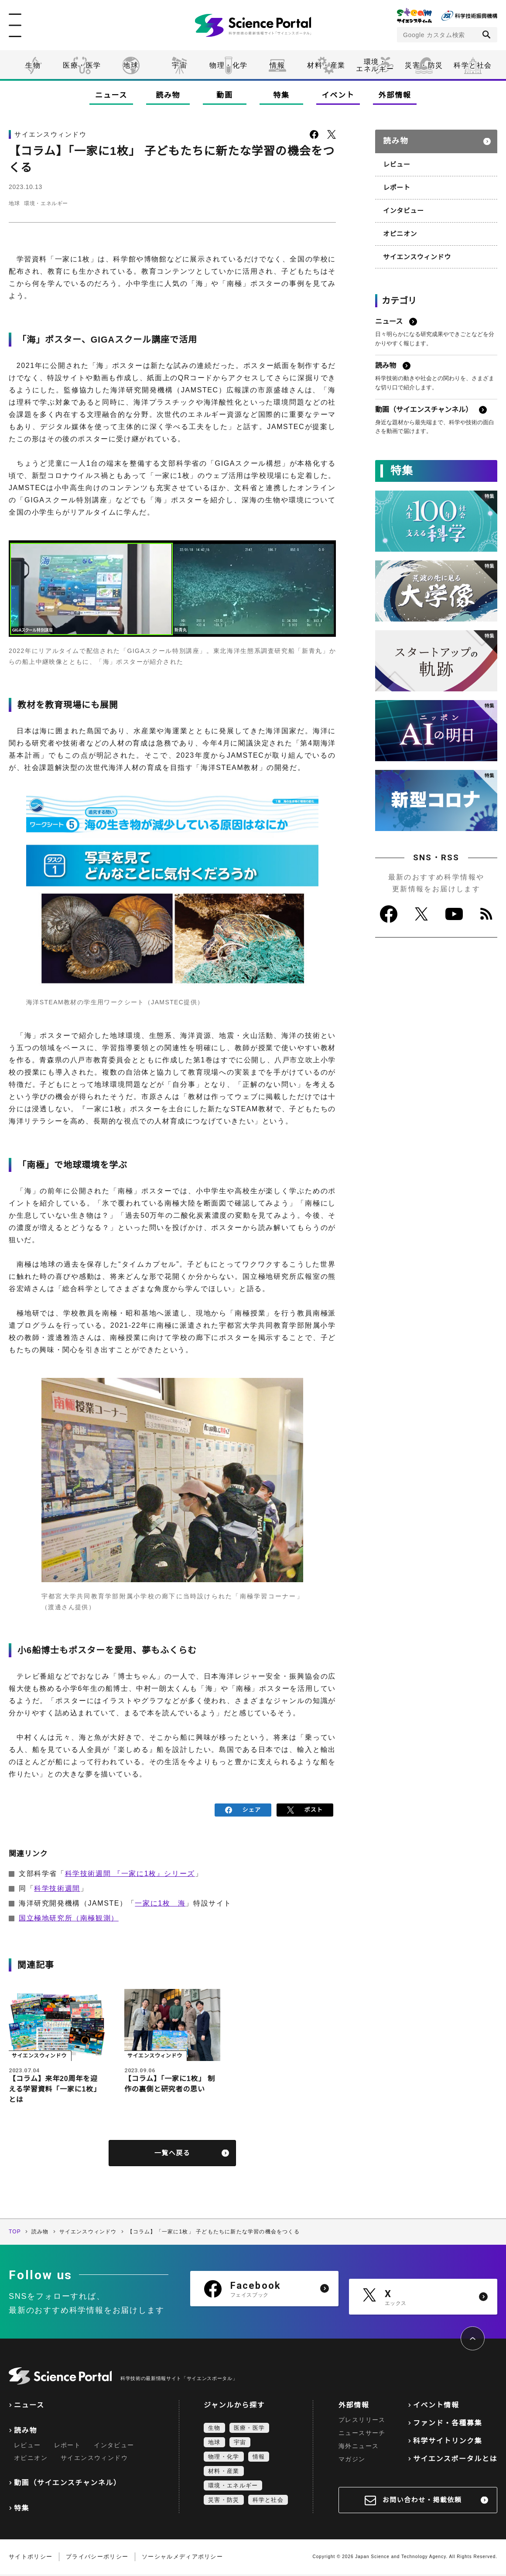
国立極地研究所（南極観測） (69, 1915)
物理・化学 (228, 65)
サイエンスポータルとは (455, 2460)
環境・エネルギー (59, 203)
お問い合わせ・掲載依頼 (422, 2501)
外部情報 (395, 95)
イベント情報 (436, 2407)
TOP (15, 2233)
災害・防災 (424, 65)
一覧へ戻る (172, 2154)
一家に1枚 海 (160, 1900)
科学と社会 (473, 65)
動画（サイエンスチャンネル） (67, 2484)
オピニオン (399, 226)
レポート (396, 182)
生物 (33, 65)
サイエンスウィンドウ (415, 248)
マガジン (352, 2460)
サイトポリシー (30, 2558)
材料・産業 (326, 65)
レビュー (396, 159)
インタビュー (402, 204)
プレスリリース (362, 2421)
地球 (130, 65)
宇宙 (179, 65)
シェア (243, 1808)
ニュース (111, 95)
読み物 (168, 95)
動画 (224, 95)
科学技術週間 (57, 1885)
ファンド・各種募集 (447, 2424)
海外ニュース (358, 2447)
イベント (338, 95)
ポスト (305, 1808)
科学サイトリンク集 (447, 2442)
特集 (281, 95)
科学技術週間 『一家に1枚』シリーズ (130, 1871)
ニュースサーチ (362, 2434)
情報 (277, 65)
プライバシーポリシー (97, 2558)
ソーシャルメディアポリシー (182, 2558)
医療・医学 (82, 65)
